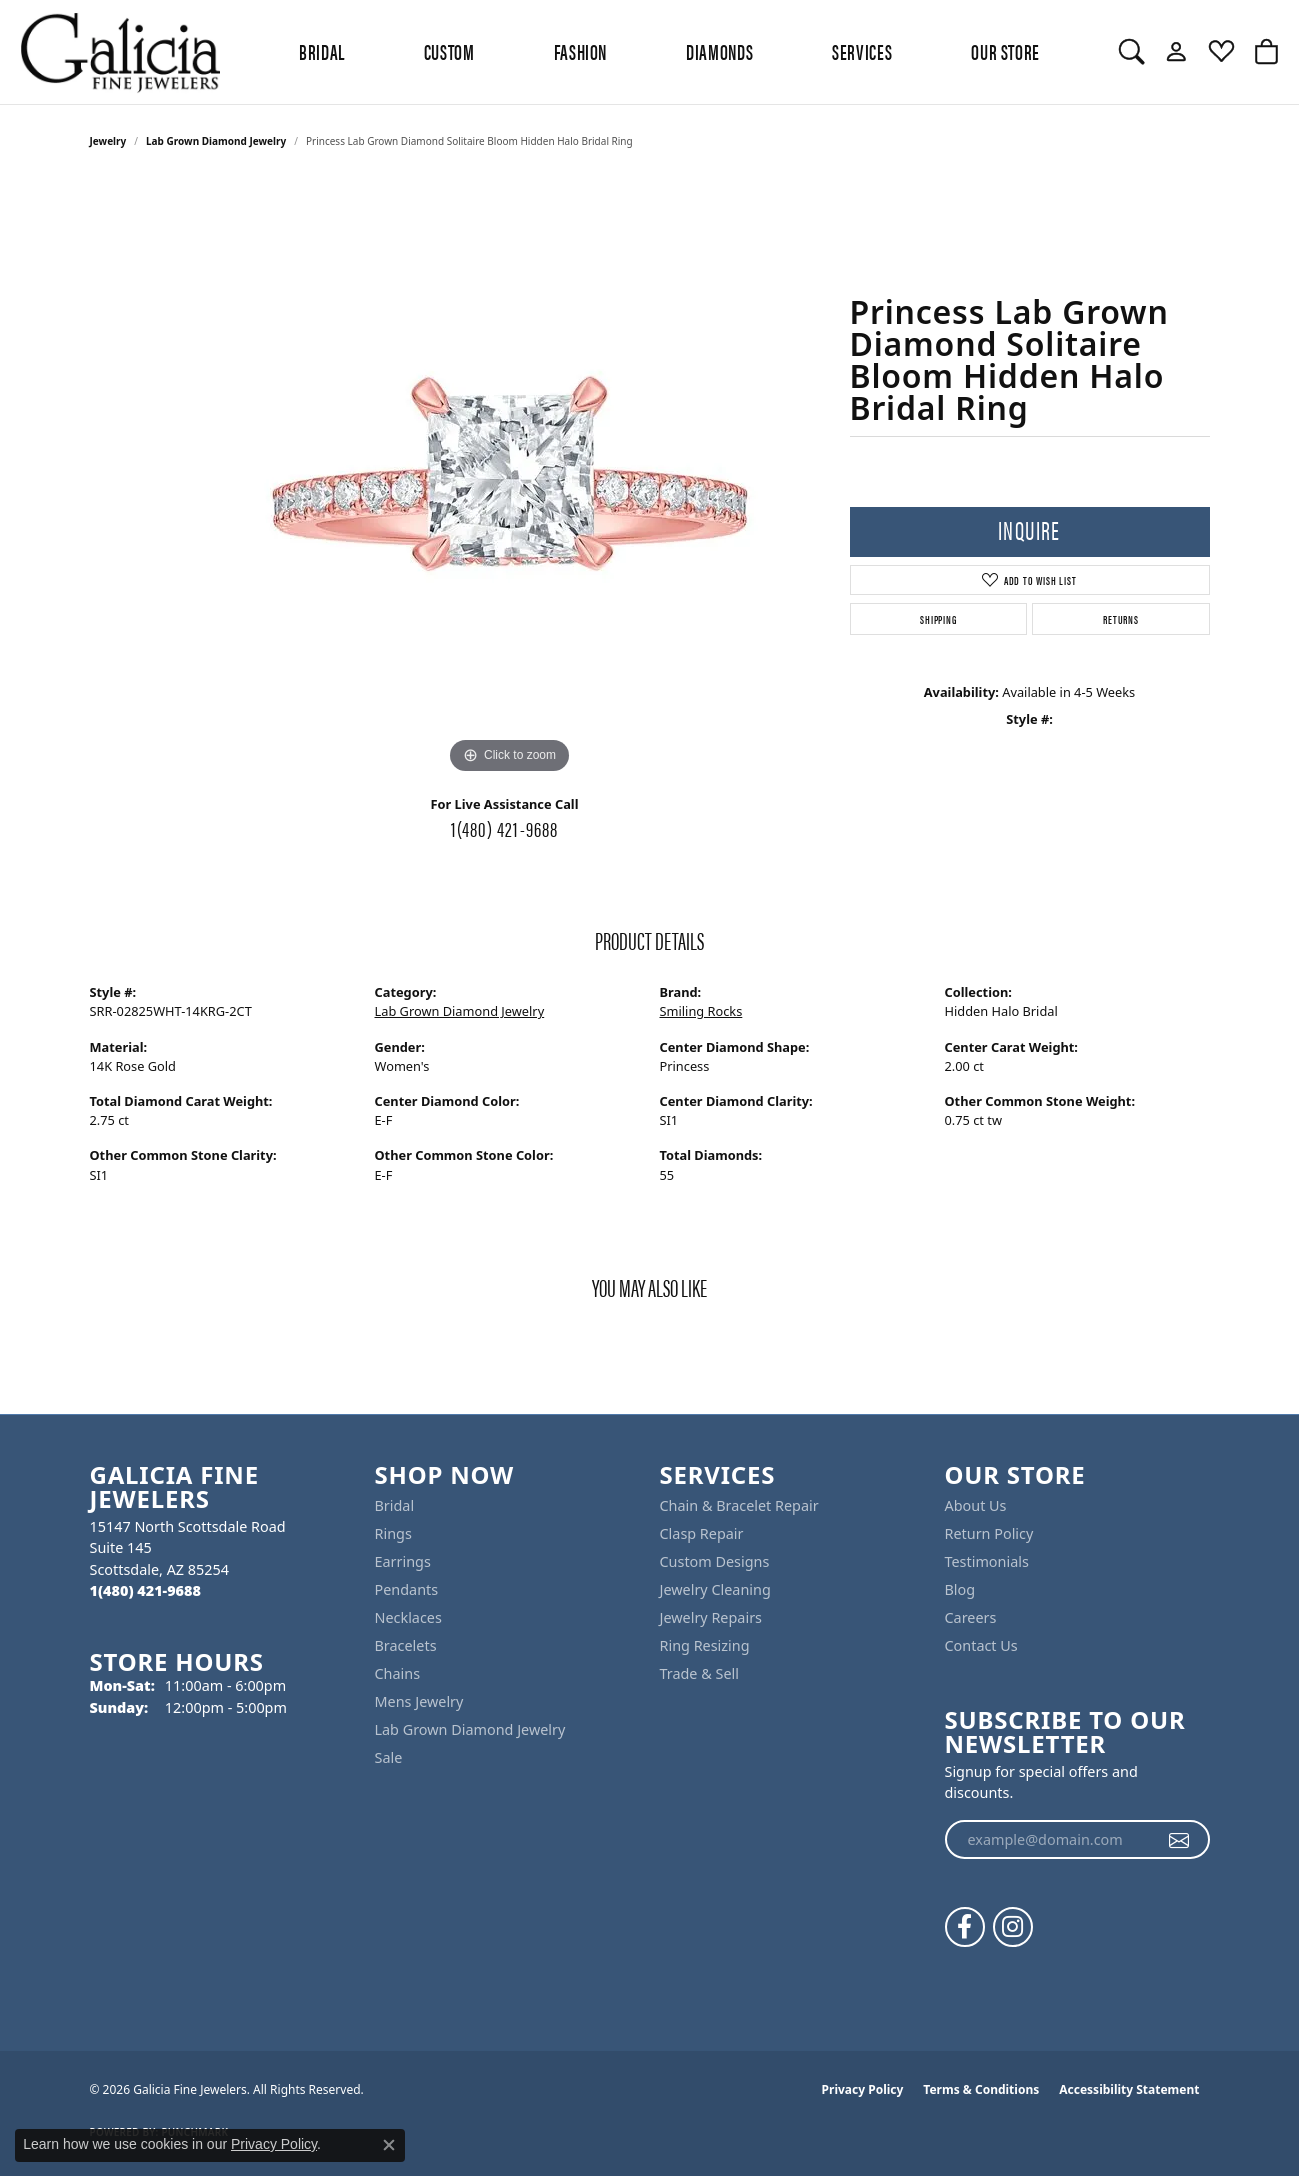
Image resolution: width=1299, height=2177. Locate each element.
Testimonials (987, 1561)
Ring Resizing (705, 1645)
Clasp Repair (702, 1533)
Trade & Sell (699, 1673)
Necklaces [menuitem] (408, 1617)
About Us (976, 1505)
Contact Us (981, 1645)
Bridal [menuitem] (395, 1505)
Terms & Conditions (981, 2089)
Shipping (938, 619)
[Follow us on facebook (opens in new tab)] (965, 1927)
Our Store (1005, 51)
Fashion (580, 51)
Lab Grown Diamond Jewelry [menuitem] (470, 1729)
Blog (960, 1589)
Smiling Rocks (701, 1011)
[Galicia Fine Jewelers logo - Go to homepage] (120, 52)
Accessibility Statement (1129, 2089)
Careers (971, 1617)
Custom (449, 51)
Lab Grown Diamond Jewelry (216, 141)
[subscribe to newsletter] (1179, 1840)
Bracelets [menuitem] (406, 1645)
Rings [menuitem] (393, 1533)
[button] (1131, 52)
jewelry (108, 141)
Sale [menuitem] (389, 1757)
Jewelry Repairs (711, 1617)
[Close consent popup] (389, 2145)
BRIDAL (322, 51)
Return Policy (989, 1533)
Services (862, 51)
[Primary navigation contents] (669, 52)
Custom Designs (715, 1561)
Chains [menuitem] (398, 1673)
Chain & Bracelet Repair (739, 1505)
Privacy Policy (863, 2089)
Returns (1121, 619)
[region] (510, 479)
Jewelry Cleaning (715, 1589)
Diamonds (719, 51)
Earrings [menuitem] (403, 1561)
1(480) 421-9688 (505, 828)
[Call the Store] (145, 1590)
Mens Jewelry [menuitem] (419, 1701)
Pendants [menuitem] (407, 1589)
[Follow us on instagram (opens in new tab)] (1013, 1927)
